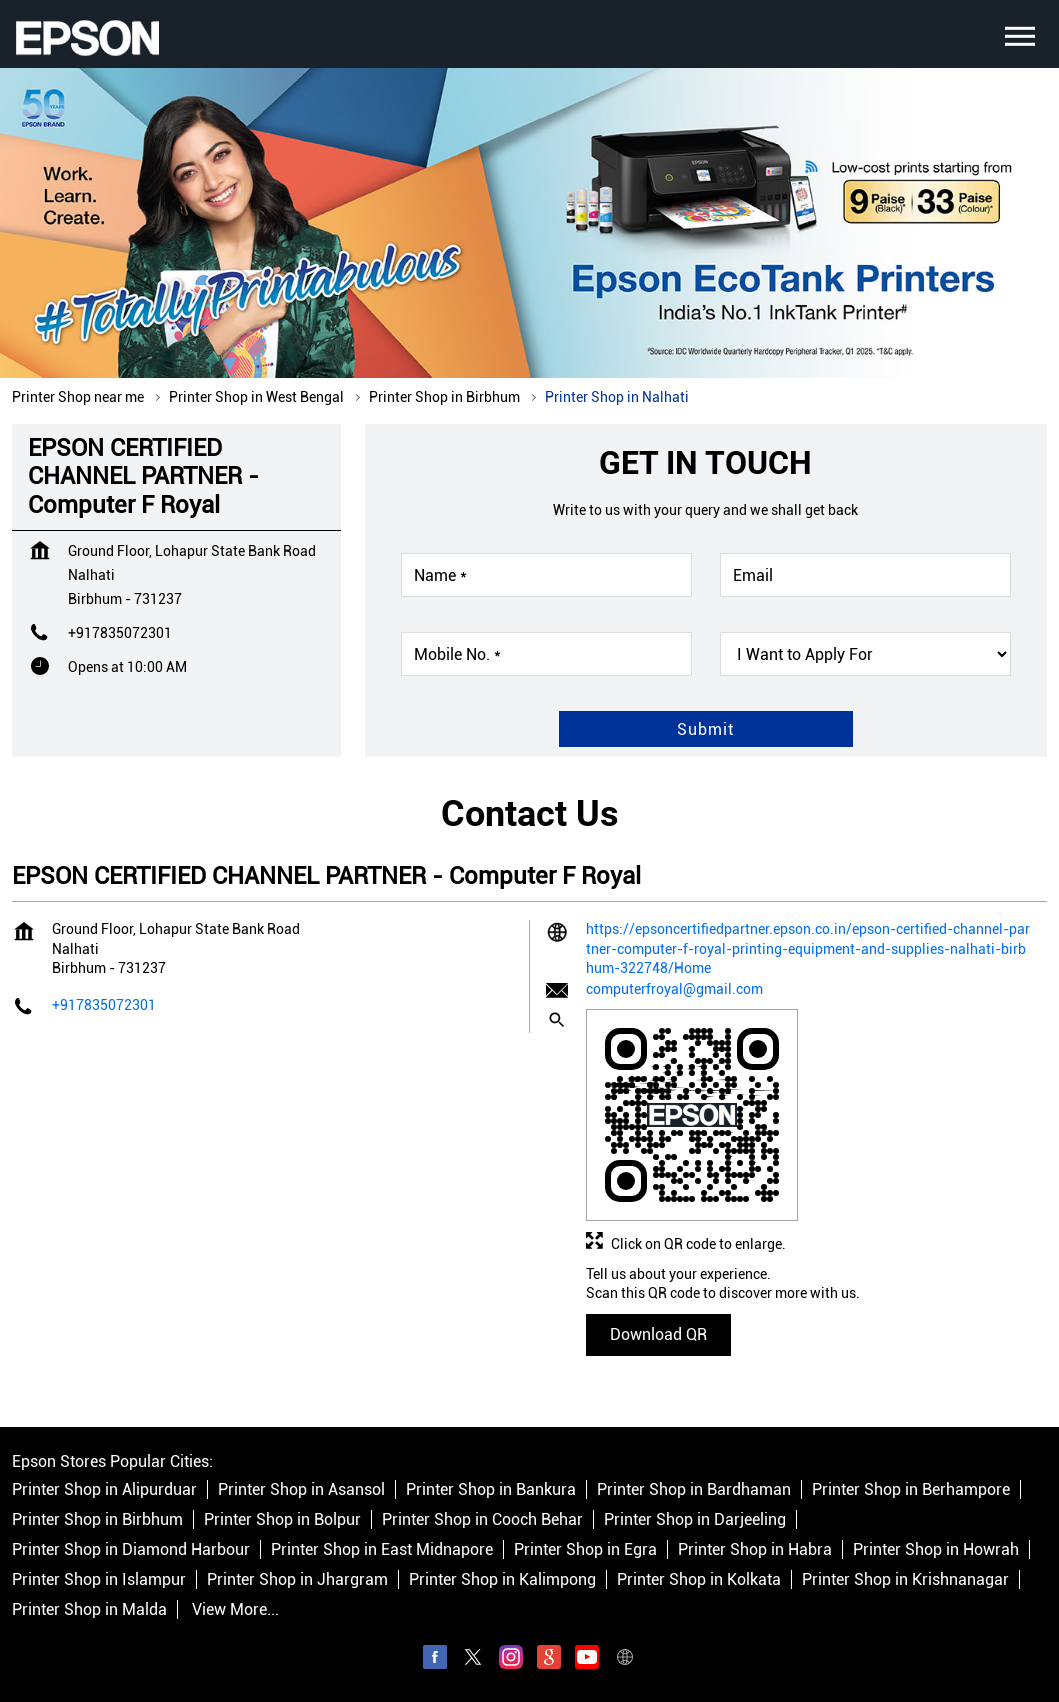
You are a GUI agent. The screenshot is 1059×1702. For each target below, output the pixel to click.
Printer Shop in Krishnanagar (905, 1580)
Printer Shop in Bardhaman (694, 1490)
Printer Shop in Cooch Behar (482, 1520)
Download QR (658, 1334)
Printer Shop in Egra (585, 1550)
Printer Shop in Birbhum (97, 1520)
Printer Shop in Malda (89, 1610)
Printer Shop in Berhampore (911, 1490)
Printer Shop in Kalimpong (502, 1580)
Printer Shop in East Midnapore (382, 1550)
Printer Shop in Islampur (99, 1580)
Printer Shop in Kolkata (699, 1580)
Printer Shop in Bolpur (282, 1520)
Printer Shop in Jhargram (297, 1580)
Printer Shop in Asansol (301, 1490)
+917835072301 (120, 633)
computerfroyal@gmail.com (674, 989)
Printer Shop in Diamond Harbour (131, 1550)
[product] (865, 654)
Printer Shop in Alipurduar (104, 1490)
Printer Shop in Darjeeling (695, 1520)
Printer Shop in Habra (755, 1550)
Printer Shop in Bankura (491, 1490)
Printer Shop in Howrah (936, 1550)
